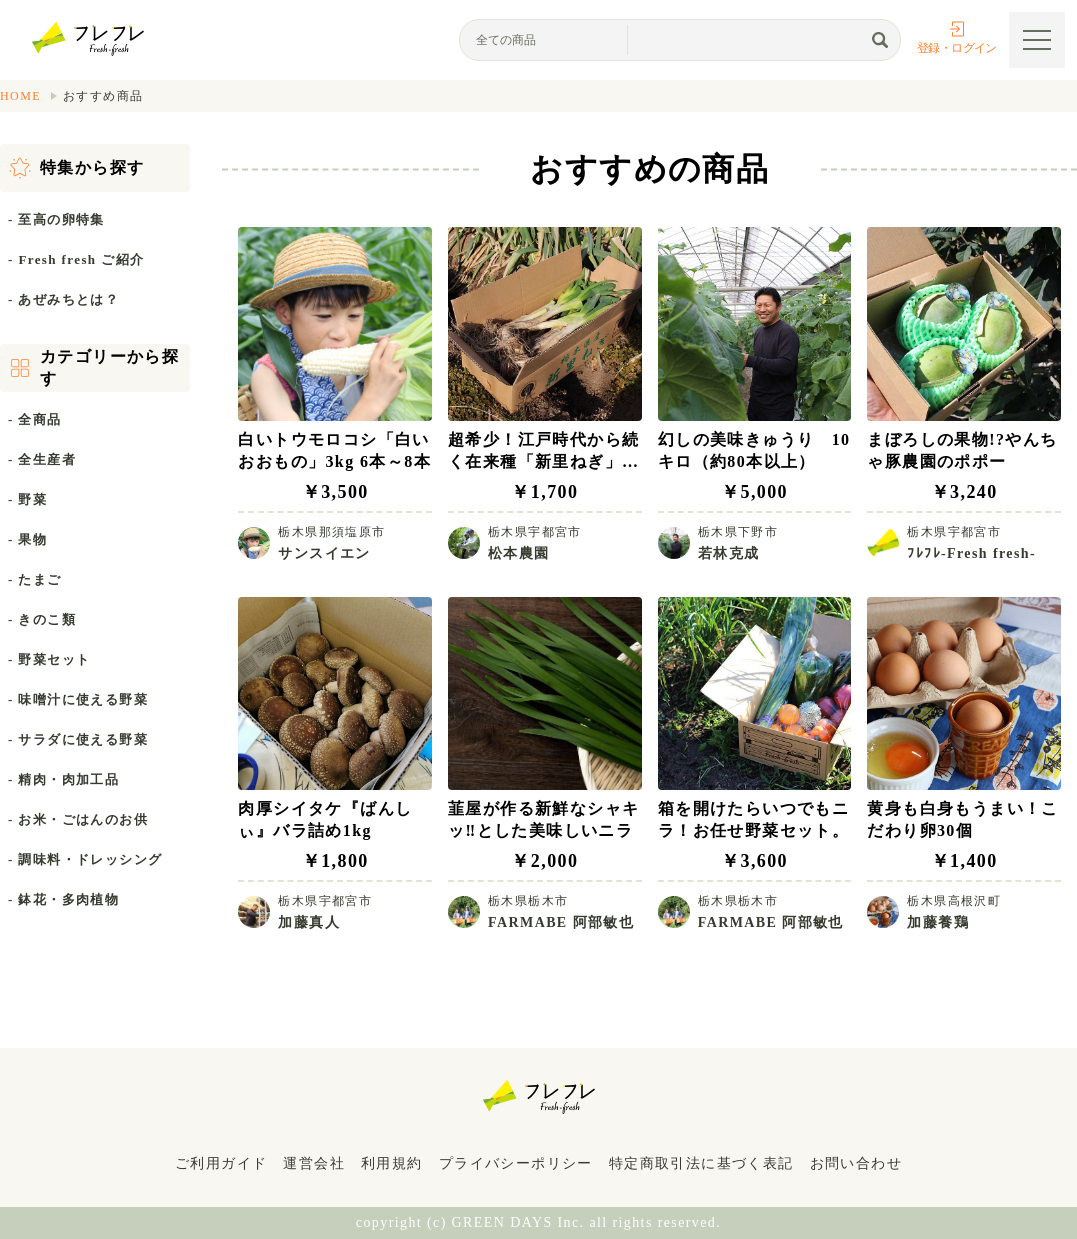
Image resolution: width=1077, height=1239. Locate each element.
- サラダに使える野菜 (78, 739)
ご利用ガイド (221, 1163)
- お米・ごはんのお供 (78, 819)
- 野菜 (27, 499)
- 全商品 (35, 419)
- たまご (35, 579)
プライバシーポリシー (516, 1163)
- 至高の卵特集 (56, 219)
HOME (20, 96)
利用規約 (392, 1163)
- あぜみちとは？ (63, 299)
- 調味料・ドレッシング (85, 859)
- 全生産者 (42, 459)
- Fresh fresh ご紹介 (76, 259)
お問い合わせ (856, 1163)
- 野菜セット (49, 659)
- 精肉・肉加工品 (63, 779)
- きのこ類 (42, 619)
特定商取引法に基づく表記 (701, 1163)
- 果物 (27, 539)
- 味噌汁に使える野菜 (78, 699)
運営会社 (314, 1163)
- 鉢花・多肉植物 (63, 899)
